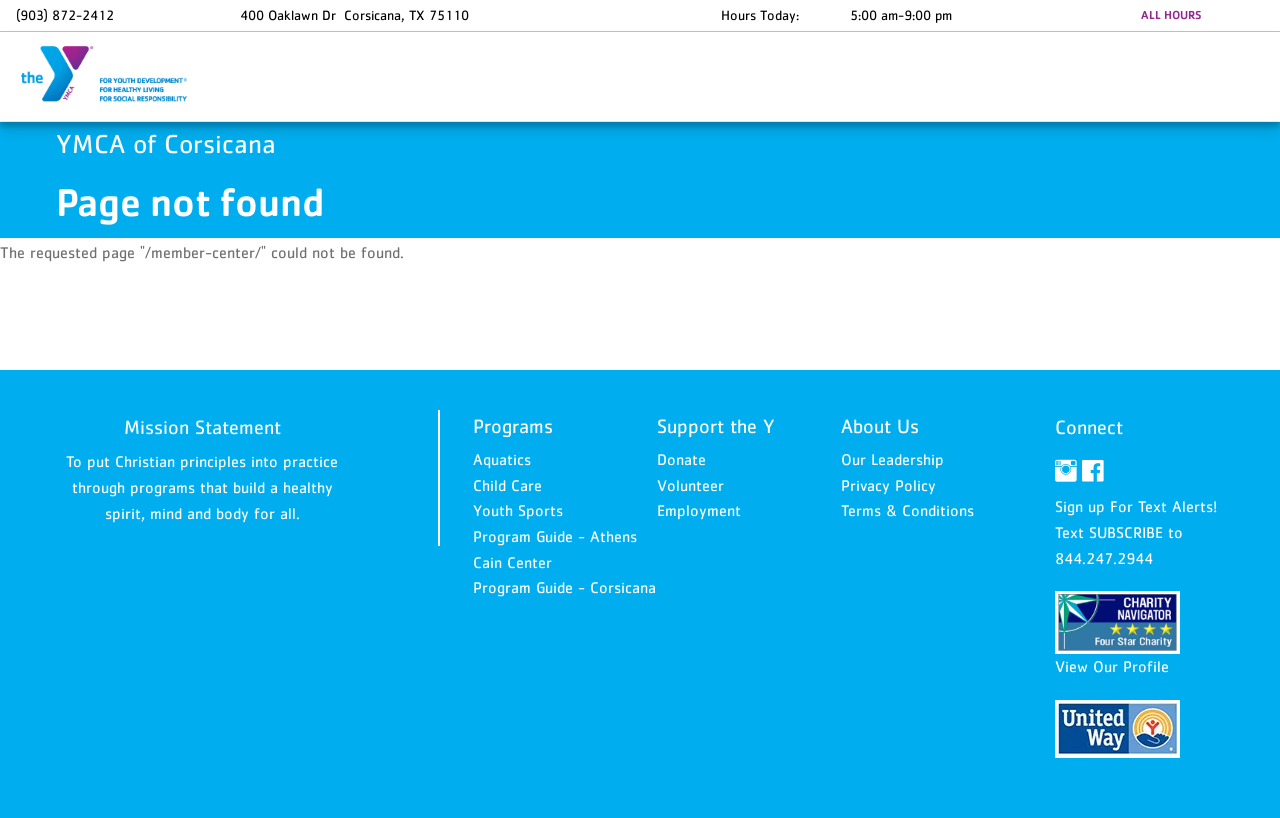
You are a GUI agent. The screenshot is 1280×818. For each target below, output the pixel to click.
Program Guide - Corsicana (564, 587)
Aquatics (502, 459)
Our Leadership (892, 459)
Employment (699, 510)
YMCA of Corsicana (116, 75)
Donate (681, 459)
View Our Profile (1112, 666)
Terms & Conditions (907, 510)
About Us (880, 426)
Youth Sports (518, 510)
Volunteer (690, 485)
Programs (513, 426)
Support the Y (716, 426)
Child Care (507, 485)
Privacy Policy (888, 485)
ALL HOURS (1171, 15)
